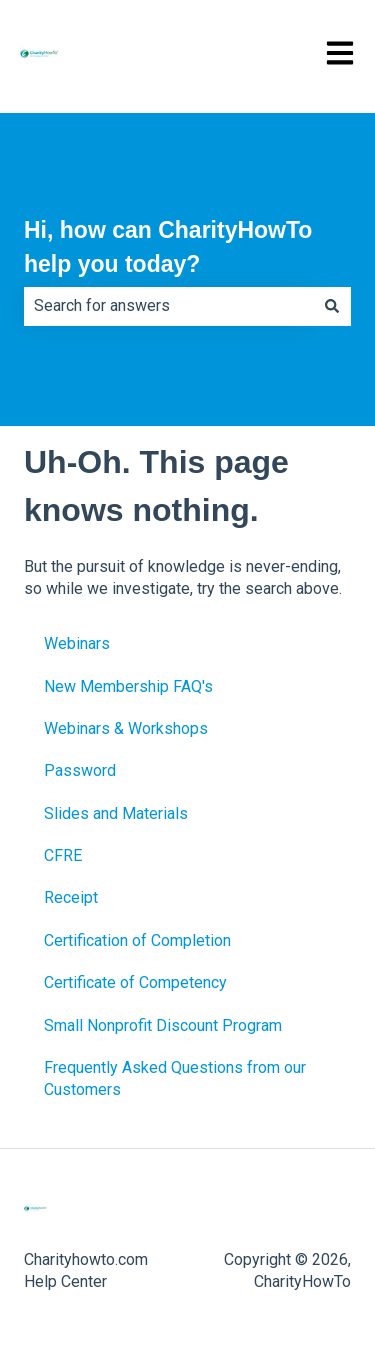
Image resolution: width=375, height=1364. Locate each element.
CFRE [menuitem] (63, 855)
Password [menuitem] (80, 770)
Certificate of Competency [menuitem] (135, 982)
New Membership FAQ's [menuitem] (128, 686)
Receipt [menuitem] (71, 897)
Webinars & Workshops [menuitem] (126, 728)
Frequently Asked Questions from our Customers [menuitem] (175, 1078)
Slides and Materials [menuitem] (116, 813)
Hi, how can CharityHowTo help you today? (168, 247)
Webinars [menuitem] (77, 643)
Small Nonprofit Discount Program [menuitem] (163, 1025)
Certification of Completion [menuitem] (137, 940)
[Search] (332, 306)
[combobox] (168, 306)
